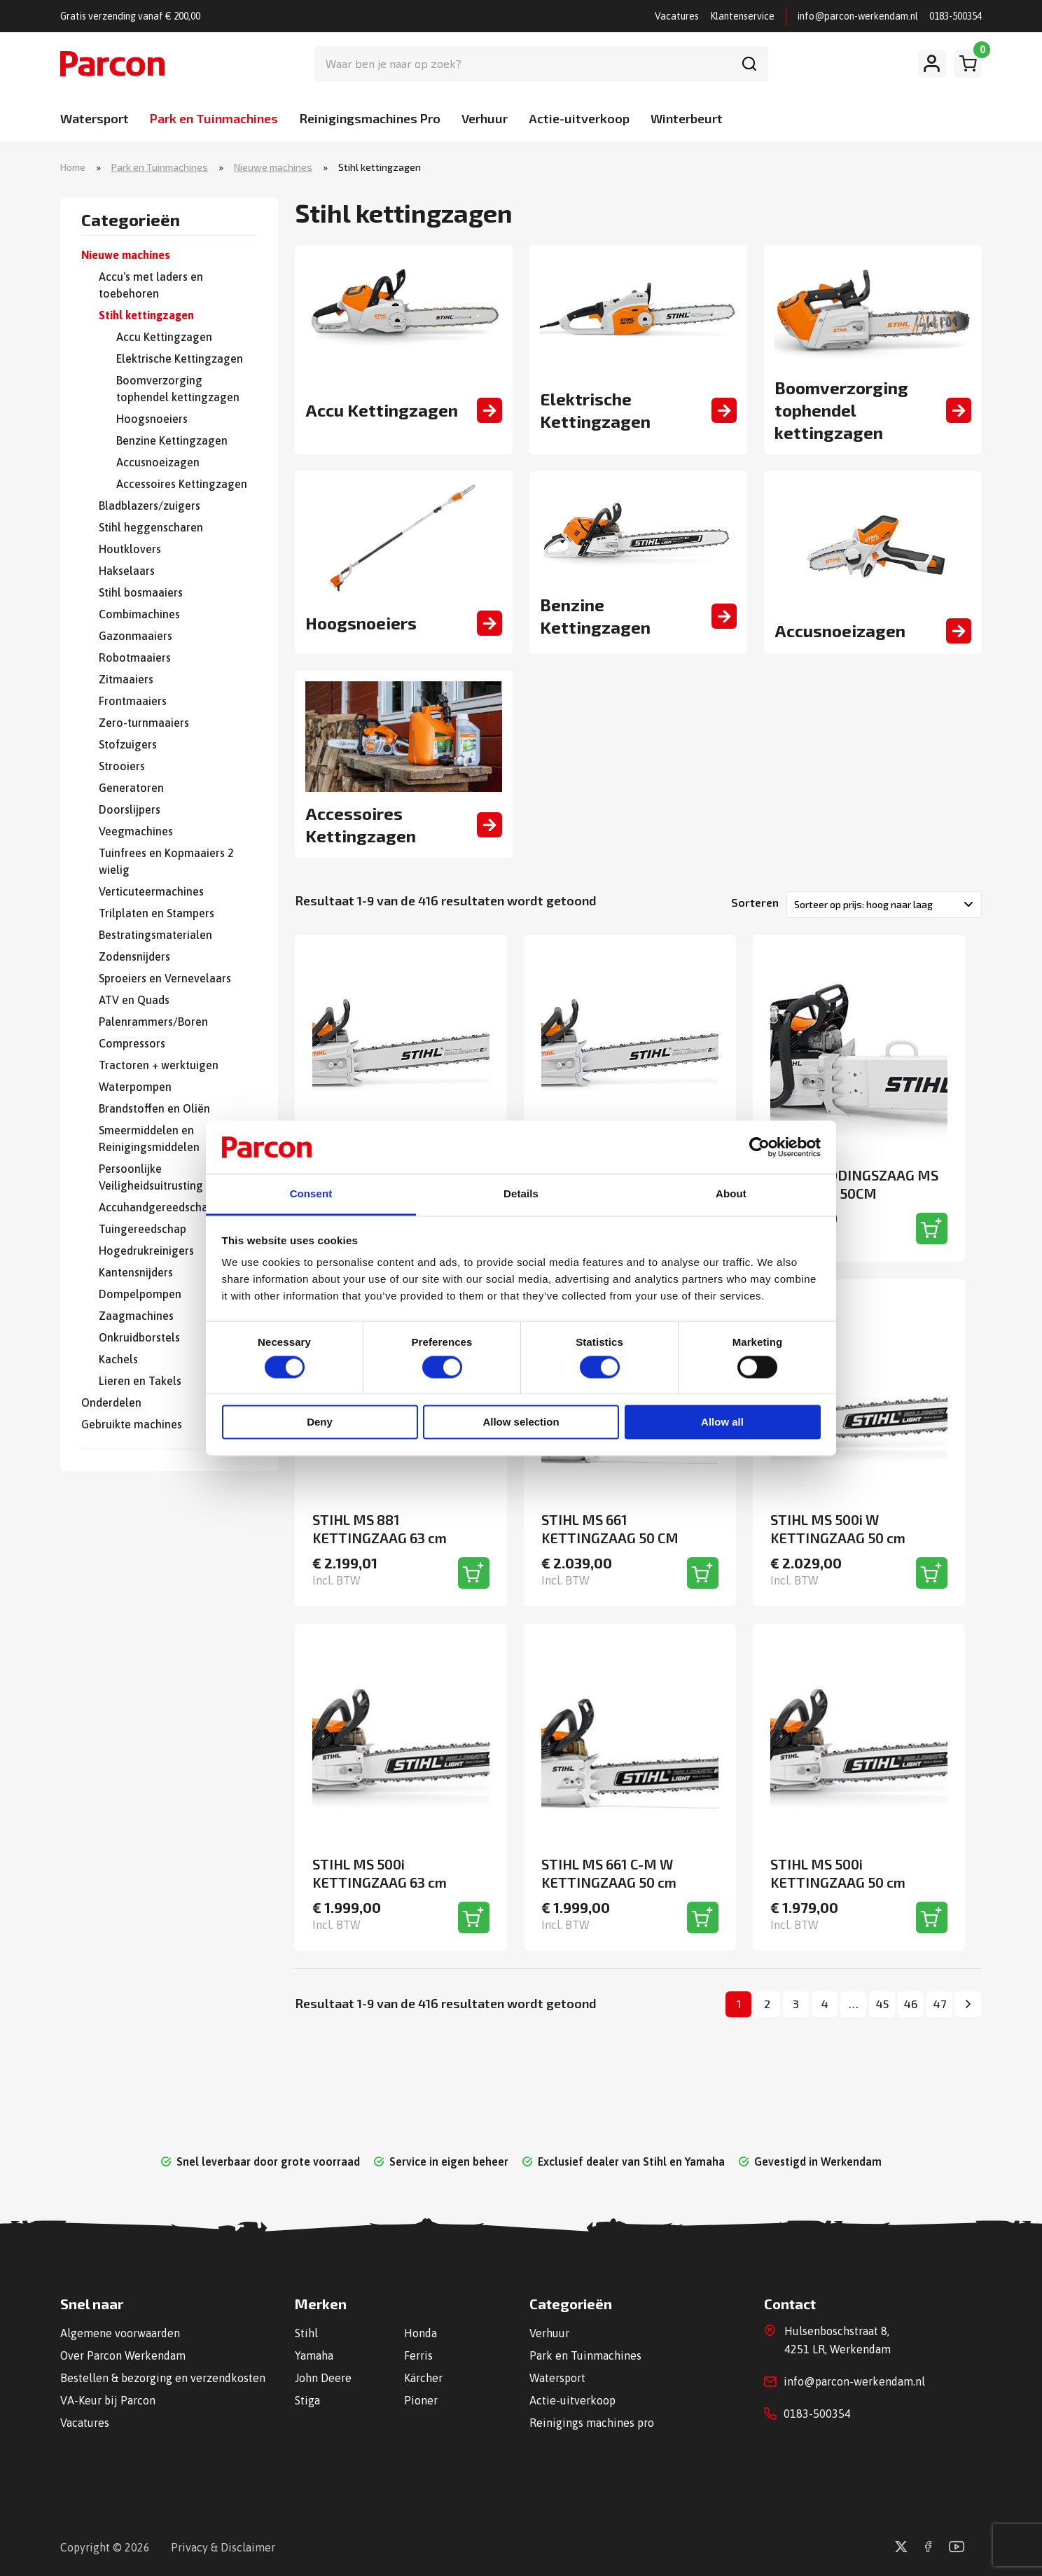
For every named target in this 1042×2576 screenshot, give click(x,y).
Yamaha (314, 2355)
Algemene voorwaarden (120, 2333)
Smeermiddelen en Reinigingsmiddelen (149, 1138)
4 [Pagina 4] (824, 2003)
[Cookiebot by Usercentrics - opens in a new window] (759, 1146)
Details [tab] (521, 1194)
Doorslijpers (129, 809)
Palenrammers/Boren (153, 1021)
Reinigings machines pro (591, 2422)
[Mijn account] (932, 64)
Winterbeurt (687, 118)
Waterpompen (135, 1086)
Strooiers (122, 766)
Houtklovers (130, 549)
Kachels (118, 1359)
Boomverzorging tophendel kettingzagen (177, 388)
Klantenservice (742, 16)
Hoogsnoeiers (152, 418)
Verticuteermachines (151, 891)
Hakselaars (127, 570)
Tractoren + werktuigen (158, 1065)
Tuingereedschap (142, 1229)
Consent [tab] (311, 1194)
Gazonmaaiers (135, 635)
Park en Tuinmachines (214, 118)
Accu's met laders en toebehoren (151, 285)
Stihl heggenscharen (151, 527)
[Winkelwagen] (968, 64)
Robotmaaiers (135, 657)
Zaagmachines (136, 1315)
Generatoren (131, 787)
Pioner (421, 2400)
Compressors (132, 1043)
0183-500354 (955, 16)
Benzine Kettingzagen (172, 440)
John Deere (323, 2378)
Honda (420, 2333)
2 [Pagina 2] (767, 2003)
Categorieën (130, 220)
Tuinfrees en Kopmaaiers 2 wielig (166, 861)
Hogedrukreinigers (146, 1250)
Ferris (418, 2355)
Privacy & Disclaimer (223, 2547)
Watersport (94, 118)
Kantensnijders (136, 1272)
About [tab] (731, 1194)
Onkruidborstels (139, 1337)
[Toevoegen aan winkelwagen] (931, 1228)
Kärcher (423, 2378)
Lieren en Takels (140, 1380)
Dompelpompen (140, 1294)
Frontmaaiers (133, 701)
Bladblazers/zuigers (149, 505)
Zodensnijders (134, 956)
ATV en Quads (134, 1000)
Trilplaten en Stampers (156, 913)
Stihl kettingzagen (146, 315)
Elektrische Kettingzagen (179, 358)
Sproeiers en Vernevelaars (165, 978)
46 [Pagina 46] (910, 2003)
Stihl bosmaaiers (141, 592)
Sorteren (755, 902)
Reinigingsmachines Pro (369, 118)
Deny (320, 1422)
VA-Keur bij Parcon (107, 2400)
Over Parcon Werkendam (123, 2355)
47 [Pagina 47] (939, 2003)
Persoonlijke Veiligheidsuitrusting (151, 1177)
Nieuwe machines (273, 167)
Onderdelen (111, 1402)
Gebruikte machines (131, 1424)
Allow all (722, 1422)
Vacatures (677, 16)
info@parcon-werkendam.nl (858, 16)
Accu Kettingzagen (164, 336)
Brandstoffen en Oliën (154, 1108)
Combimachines (139, 614)
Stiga (307, 2400)
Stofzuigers (128, 744)
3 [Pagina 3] (796, 2003)
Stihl (306, 2333)
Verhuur (484, 118)
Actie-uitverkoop (579, 118)
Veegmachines (136, 831)
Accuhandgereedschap (156, 1207)
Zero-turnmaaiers (144, 722)
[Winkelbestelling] (884, 904)
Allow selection (520, 1422)
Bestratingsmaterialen (155, 934)
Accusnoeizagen (158, 462)
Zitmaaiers (126, 679)
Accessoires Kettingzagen (181, 484)
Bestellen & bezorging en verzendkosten (162, 2378)
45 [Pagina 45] (882, 2003)
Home (72, 167)
